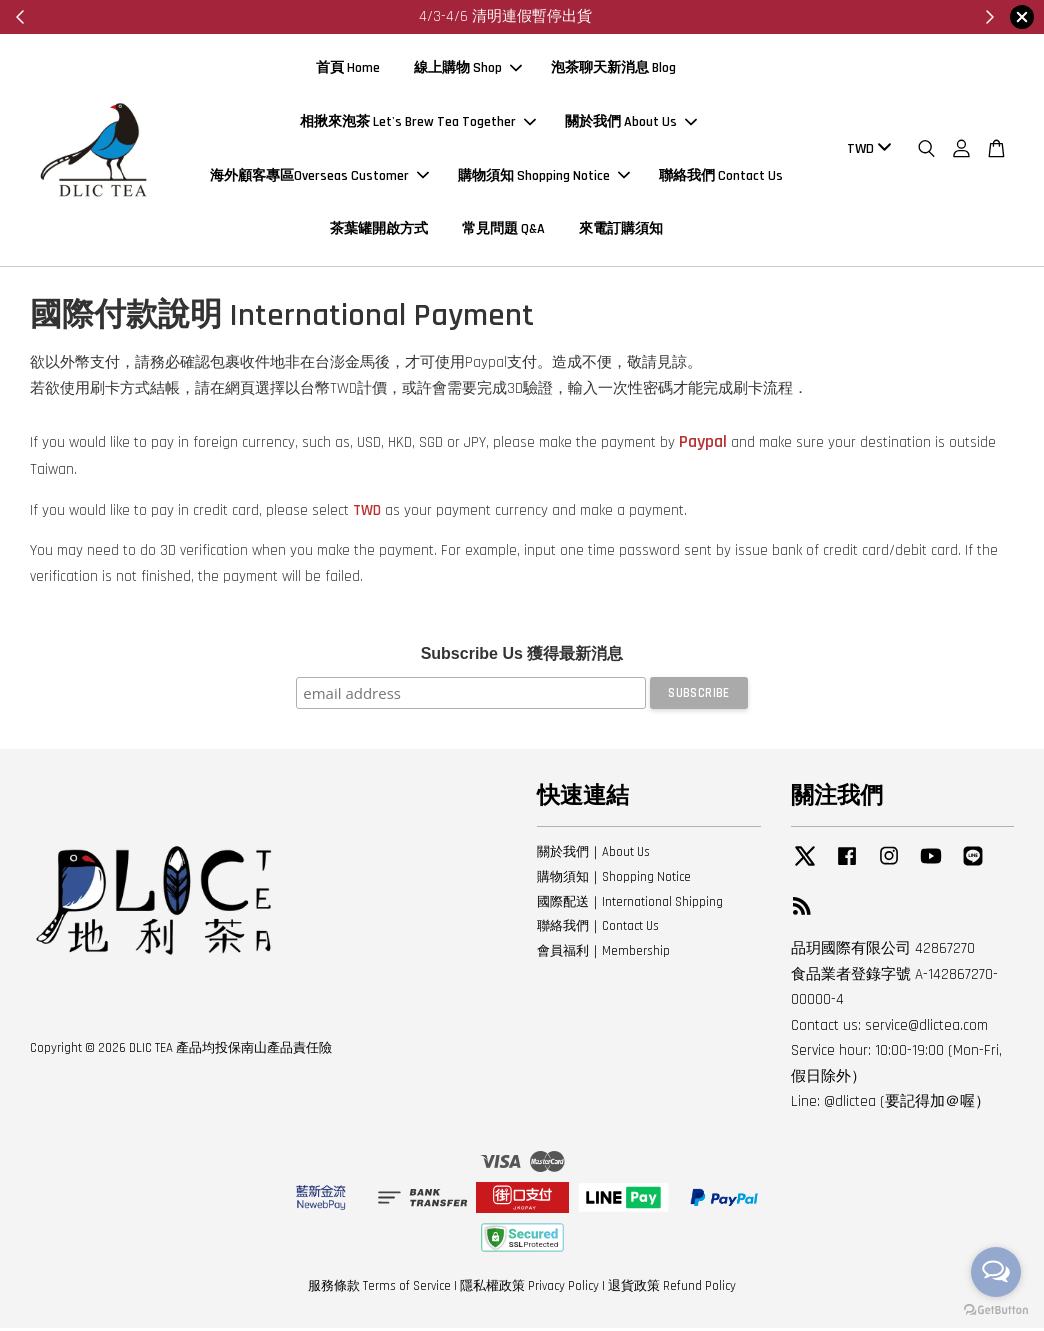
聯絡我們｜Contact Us (598, 930)
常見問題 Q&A (503, 231)
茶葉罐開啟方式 (379, 231)
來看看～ (595, 16)
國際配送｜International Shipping (630, 905)
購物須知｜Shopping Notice (614, 880)
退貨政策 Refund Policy (672, 1289)
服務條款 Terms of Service (379, 1289)
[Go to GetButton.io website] (996, 1310)
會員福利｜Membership (603, 954)
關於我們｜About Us (593, 855)
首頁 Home (348, 70)
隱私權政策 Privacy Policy (529, 1289)
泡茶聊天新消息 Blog (613, 70)
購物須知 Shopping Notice (544, 177)
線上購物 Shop (468, 70)
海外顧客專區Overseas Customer (319, 177)
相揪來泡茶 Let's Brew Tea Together (418, 123)
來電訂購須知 (621, 231)
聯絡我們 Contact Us (721, 177)
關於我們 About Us (631, 123)
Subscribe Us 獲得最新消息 (522, 656)
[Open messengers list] (996, 1272)
